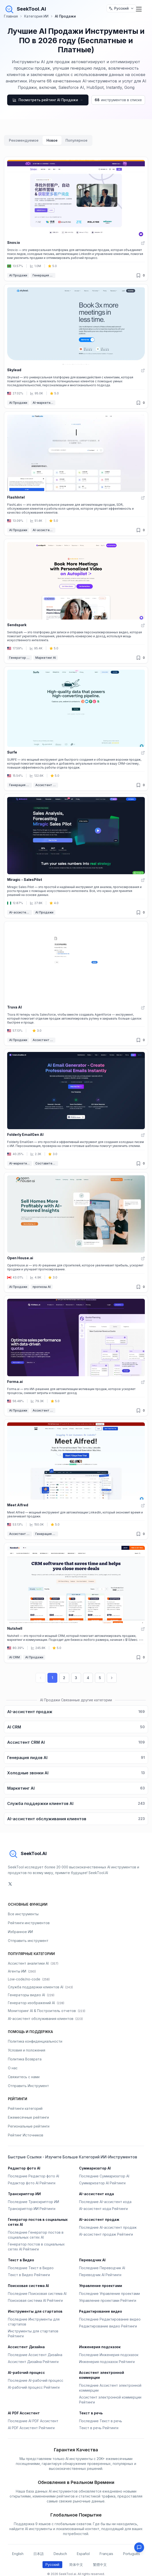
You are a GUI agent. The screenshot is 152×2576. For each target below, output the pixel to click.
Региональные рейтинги (28, 2126)
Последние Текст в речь (100, 2421)
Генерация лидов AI (44, 275)
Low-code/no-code (29, 1979)
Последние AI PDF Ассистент (33, 2421)
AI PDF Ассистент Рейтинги (31, 2428)
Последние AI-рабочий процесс (35, 2380)
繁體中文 (100, 2564)
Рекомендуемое (24, 140)
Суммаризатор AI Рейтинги (102, 2183)
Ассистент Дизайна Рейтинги (33, 2362)
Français (106, 2554)
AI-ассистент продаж (44, 530)
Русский (52, 2564)
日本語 (38, 2554)
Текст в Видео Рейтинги (29, 2275)
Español (83, 2554)
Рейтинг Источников (25, 2135)
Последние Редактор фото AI (33, 2176)
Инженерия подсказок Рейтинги (107, 2362)
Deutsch (60, 2554)
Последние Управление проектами (109, 2293)
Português (131, 2554)
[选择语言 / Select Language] (121, 8)
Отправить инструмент (28, 1940)
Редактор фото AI (24, 2168)
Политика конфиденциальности (35, 2041)
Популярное (76, 140)
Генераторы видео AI (31, 1995)
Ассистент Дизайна (26, 2347)
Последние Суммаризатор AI (104, 2176)
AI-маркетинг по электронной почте (44, 403)
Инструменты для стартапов (35, 2311)
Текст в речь (91, 2413)
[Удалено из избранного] (138, 275)
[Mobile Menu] (139, 9)
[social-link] (10, 1884)
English (17, 2554)
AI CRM (14, 1657)
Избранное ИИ (20, 1932)
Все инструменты (23, 1914)
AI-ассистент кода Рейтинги (103, 2209)
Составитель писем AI (46, 1163)
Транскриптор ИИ (24, 2194)
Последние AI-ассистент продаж (108, 2227)
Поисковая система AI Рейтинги (35, 2300)
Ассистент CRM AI (46, 785)
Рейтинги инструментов (29, 1923)
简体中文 (76, 2564)
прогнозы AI (42, 1287)
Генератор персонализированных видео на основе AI (20, 657)
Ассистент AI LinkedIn (20, 1534)
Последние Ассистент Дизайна (35, 2355)
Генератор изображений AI (36, 2003)
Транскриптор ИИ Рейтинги (31, 2209)
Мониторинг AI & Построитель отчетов (46, 2011)
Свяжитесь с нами (24, 2077)
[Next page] (112, 1678)
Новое (52, 140)
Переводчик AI (92, 2260)
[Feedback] (139, 2547)
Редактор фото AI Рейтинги (31, 2183)
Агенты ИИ (22, 1971)
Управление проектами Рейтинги (107, 2300)
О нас (13, 2068)
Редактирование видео (100, 2311)
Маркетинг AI (45, 657)
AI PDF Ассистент (24, 2413)
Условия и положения (26, 2050)
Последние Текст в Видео (31, 2268)
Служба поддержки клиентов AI (40, 1987)
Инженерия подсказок (100, 2347)
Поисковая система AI (28, 2286)
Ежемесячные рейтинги (28, 2117)
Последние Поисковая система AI (37, 2293)
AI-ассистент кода (96, 2194)
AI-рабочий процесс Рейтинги (34, 2387)
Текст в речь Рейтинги (98, 2428)
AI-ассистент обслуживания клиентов (45, 2018)
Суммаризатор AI (95, 2168)
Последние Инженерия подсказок (108, 2355)
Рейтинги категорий (25, 2108)
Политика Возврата (25, 2059)
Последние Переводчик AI (102, 2268)
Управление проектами (100, 2286)
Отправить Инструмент (28, 2086)
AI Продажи (18, 275)
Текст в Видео (21, 2260)
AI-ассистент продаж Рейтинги (106, 2234)
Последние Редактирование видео (110, 2319)
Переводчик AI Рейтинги (100, 2275)
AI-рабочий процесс (26, 2372)
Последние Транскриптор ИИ (33, 2202)
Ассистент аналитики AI (33, 1963)
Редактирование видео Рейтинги (108, 2326)
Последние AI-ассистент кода (105, 2202)
